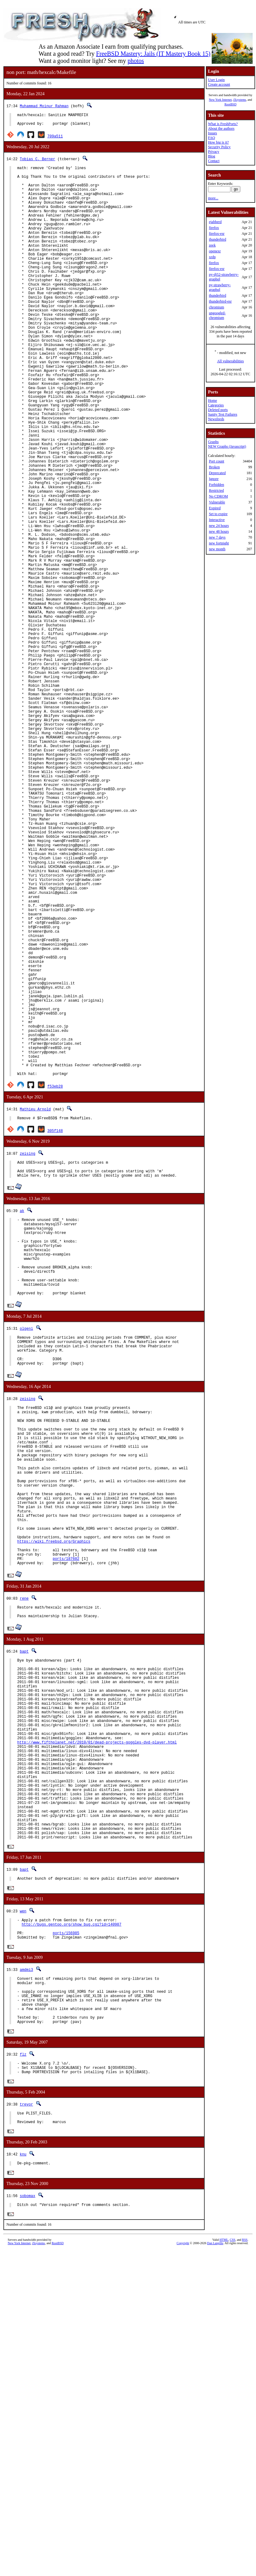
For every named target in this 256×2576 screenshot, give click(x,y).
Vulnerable (217, 502)
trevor (26, 2424)
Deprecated (217, 473)
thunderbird (217, 239)
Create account (219, 84)
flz (23, 2372)
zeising (27, 1352)
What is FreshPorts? (223, 124)
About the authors (221, 128)
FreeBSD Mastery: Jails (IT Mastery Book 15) (153, 53)
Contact (213, 161)
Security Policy (219, 147)
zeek (212, 245)
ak (22, 1413)
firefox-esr (217, 233)
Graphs (213, 442)
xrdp (212, 257)
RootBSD (230, 104)
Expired (215, 508)
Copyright (183, 2569)
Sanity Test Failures (222, 414)
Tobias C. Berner (37, 161)
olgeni (26, 1547)
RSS (245, 2565)
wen (23, 2213)
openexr (215, 251)
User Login (216, 80)
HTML (224, 2565)
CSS (232, 2565)
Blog (211, 156)
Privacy (213, 151)
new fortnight (219, 543)
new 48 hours (219, 531)
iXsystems (239, 99)
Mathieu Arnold (35, 1306)
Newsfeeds (216, 419)
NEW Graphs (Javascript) (227, 446)
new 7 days (217, 537)
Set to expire (218, 514)
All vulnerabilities (230, 361)
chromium (216, 307)
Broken (214, 467)
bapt (24, 1913)
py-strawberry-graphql (220, 287)
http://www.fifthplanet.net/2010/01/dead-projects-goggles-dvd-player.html (97, 2023)
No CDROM (218, 496)
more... (213, 198)
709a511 (55, 138)
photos (135, 60)
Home (212, 400)
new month (217, 549)
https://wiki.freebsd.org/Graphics (53, 1796)
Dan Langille (215, 2569)
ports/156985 (66, 2239)
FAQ (211, 138)
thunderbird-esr (220, 301)
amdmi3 (26, 2277)
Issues (212, 133)
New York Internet (220, 99)
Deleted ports (218, 410)
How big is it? (218, 142)
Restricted (216, 490)
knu (23, 2477)
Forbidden (216, 484)
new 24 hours (219, 525)
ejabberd (215, 222)
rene (24, 1858)
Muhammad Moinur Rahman (44, 105)
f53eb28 (55, 1284)
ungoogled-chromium (217, 315)
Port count (216, 461)
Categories (216, 405)
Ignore (213, 479)
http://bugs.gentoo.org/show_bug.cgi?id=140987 (71, 2228)
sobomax (27, 2520)
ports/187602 (66, 1817)
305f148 (55, 1329)
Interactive (217, 520)
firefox (214, 228)
